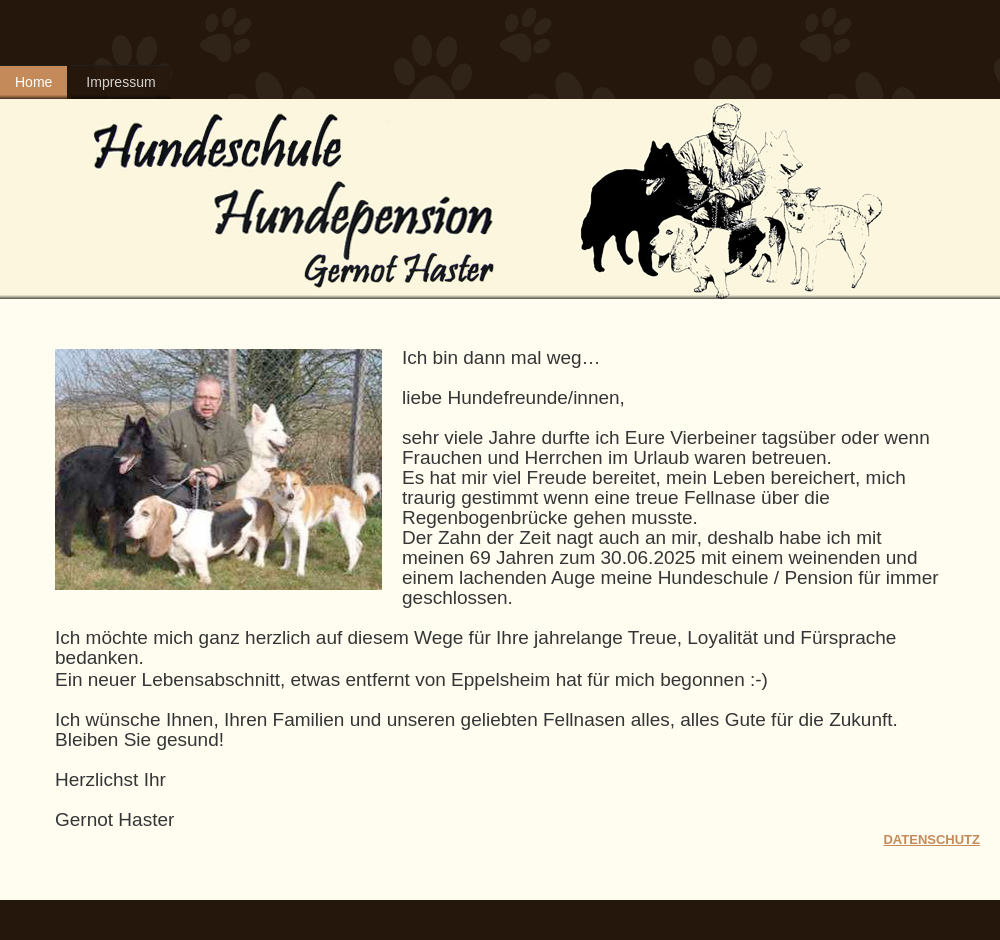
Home (33, 82)
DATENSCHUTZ (931, 839)
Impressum (120, 82)
